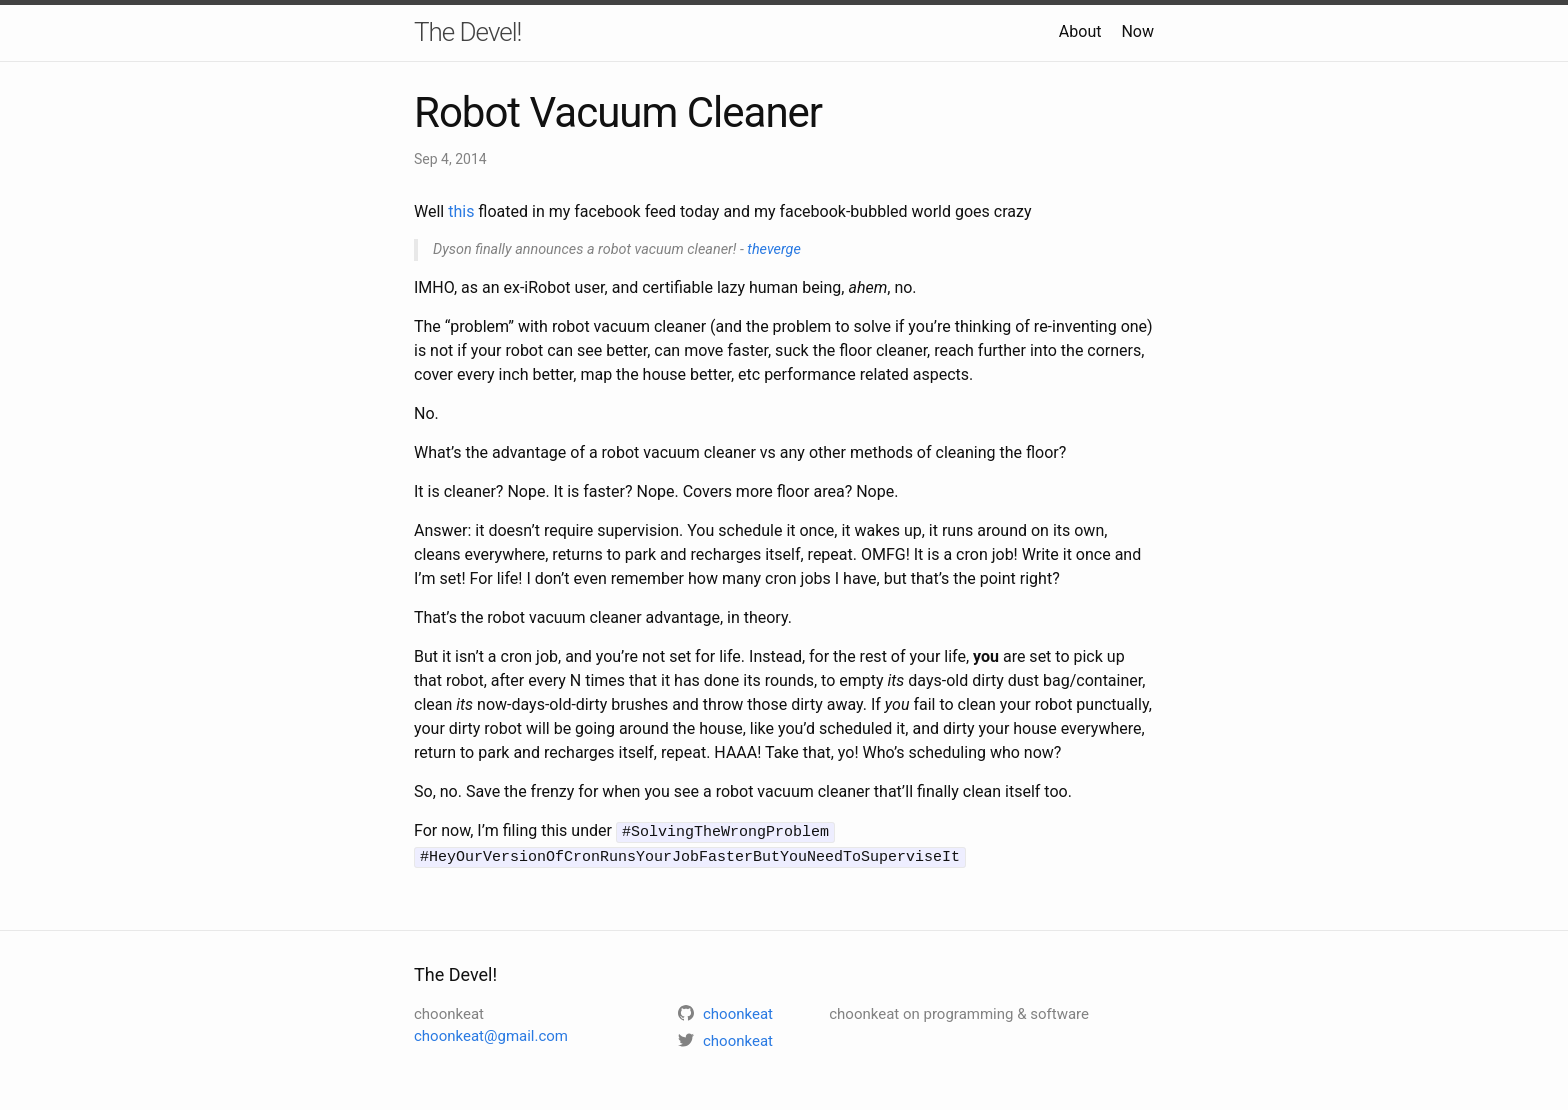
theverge (773, 249)
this (461, 211)
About (1080, 31)
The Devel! (467, 32)
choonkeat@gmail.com (491, 1034)
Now (1137, 31)
